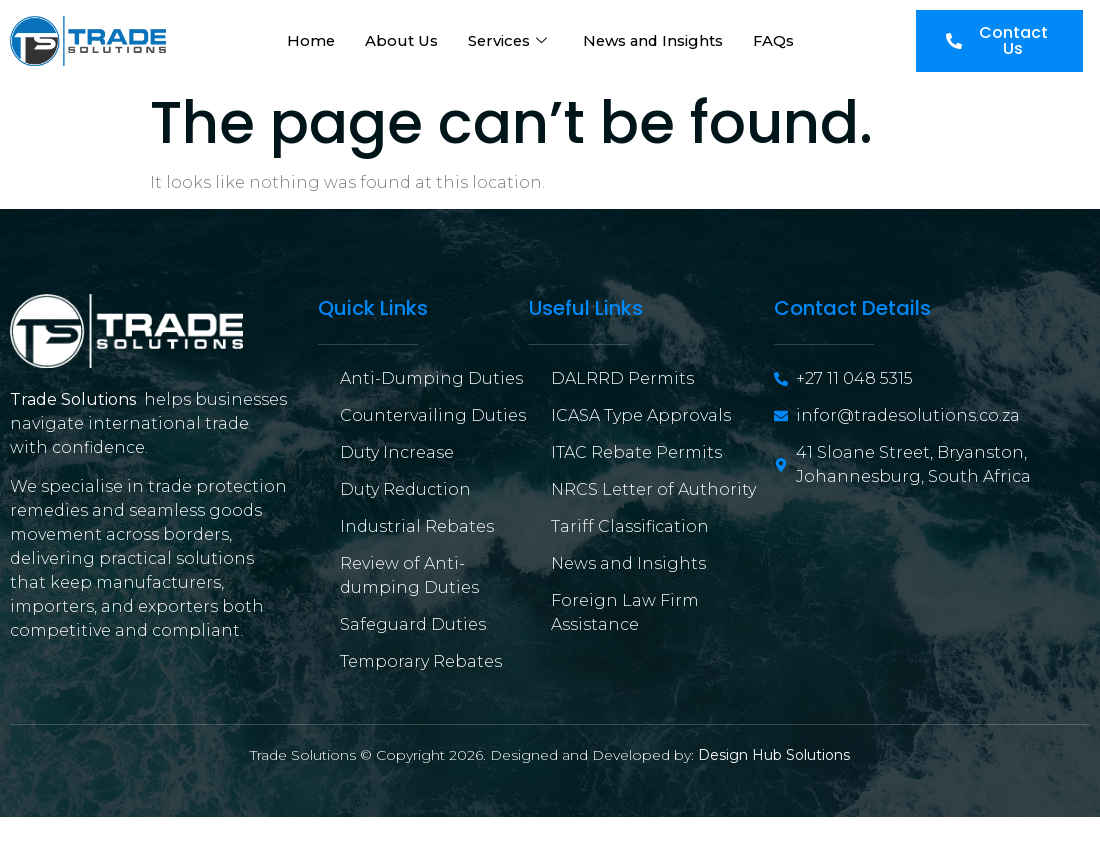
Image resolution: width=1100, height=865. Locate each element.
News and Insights (654, 40)
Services (506, 40)
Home (308, 40)
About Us (399, 40)
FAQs (777, 40)
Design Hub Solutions (774, 755)
